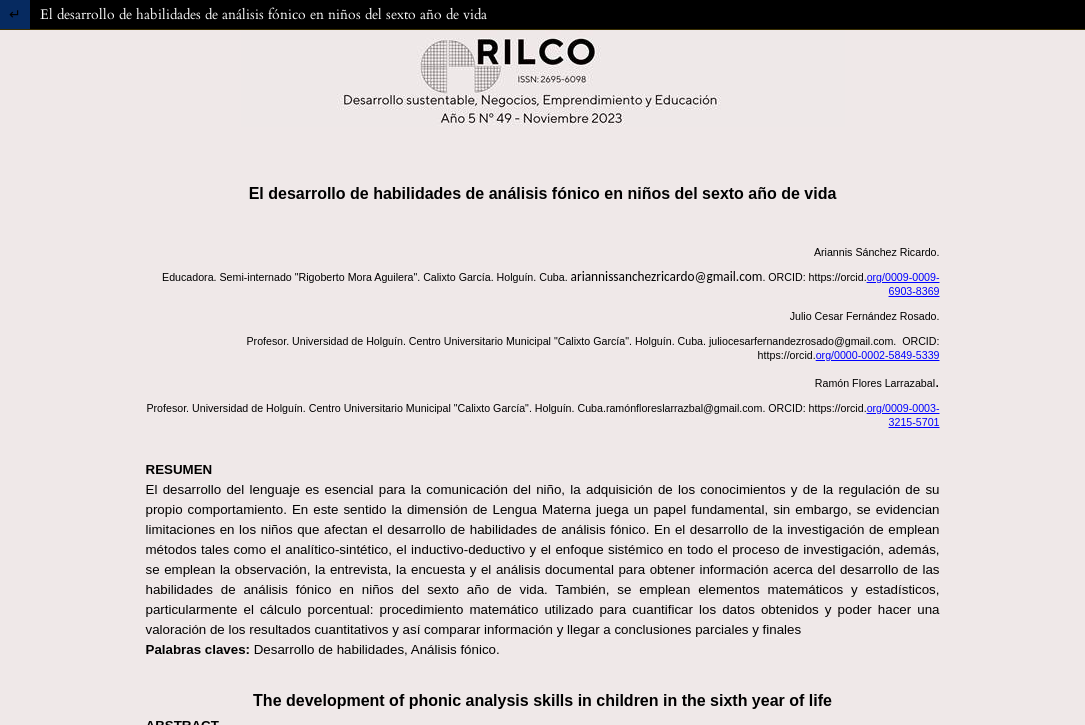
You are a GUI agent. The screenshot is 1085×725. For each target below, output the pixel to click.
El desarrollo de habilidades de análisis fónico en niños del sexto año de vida (263, 14)
